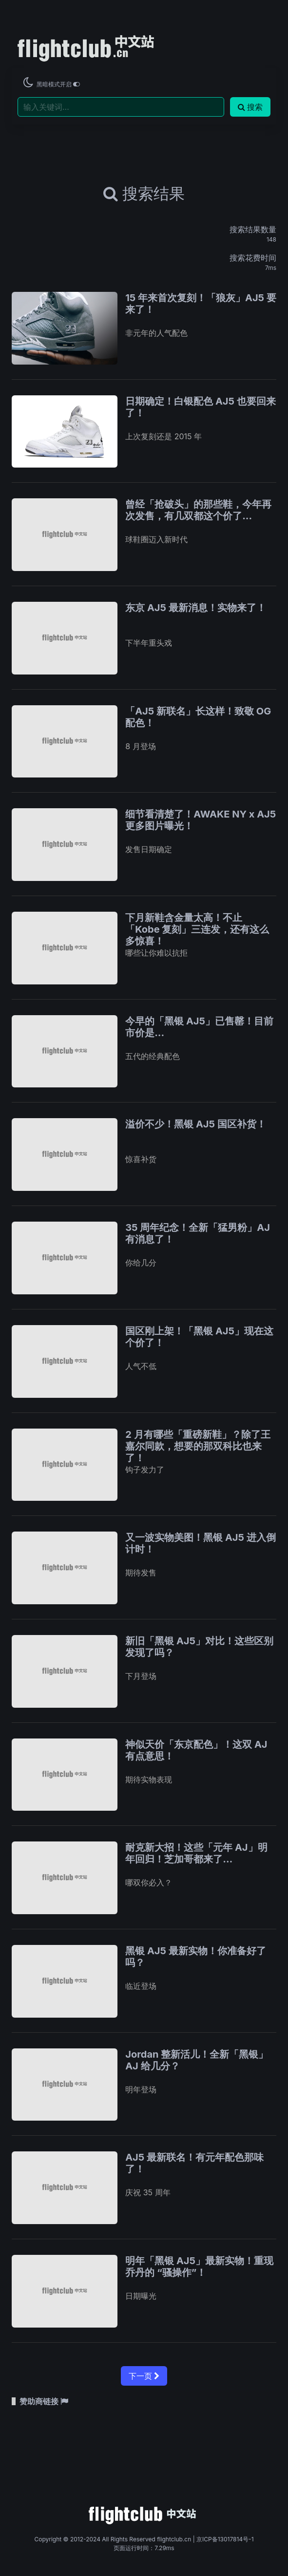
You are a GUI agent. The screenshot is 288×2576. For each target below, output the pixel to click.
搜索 (250, 107)
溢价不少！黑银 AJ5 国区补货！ (195, 1124)
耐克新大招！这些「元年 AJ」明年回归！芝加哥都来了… (196, 1853)
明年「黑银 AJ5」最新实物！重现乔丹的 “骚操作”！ (199, 2266)
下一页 (144, 2376)
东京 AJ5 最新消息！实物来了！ (195, 607)
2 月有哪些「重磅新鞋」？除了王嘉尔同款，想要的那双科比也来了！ (197, 1446)
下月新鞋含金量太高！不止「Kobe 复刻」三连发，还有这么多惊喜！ (197, 929)
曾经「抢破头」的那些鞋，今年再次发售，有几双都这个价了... (198, 510)
